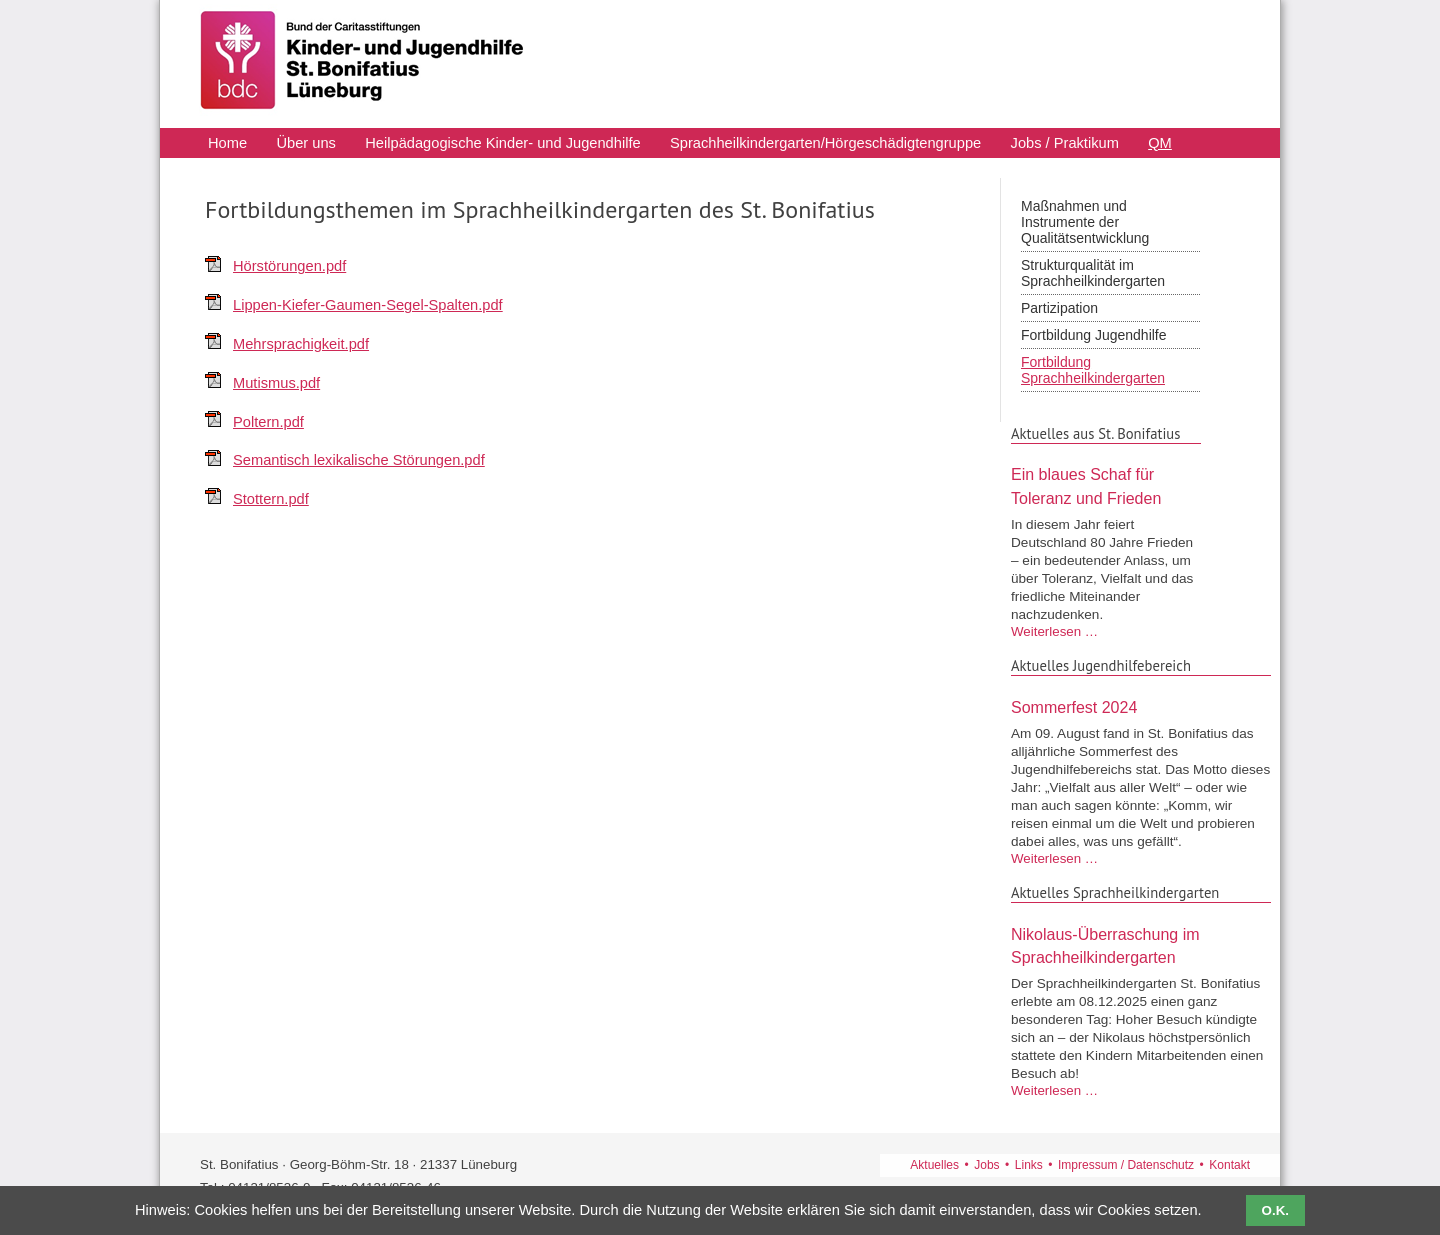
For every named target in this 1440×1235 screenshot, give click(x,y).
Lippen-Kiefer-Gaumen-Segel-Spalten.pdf (368, 305)
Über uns (305, 143)
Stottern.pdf (271, 499)
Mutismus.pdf (276, 383)
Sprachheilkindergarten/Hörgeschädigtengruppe (825, 143)
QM (1160, 143)
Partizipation (1059, 308)
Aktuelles (934, 1165)
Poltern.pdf (268, 422)
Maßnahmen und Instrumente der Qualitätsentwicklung (1085, 222)
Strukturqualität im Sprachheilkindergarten (1093, 273)
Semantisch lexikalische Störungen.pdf (359, 460)
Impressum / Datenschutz (1126, 1165)
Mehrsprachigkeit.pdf (301, 344)
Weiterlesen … (1054, 631)
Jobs (986, 1165)
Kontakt (1229, 1165)
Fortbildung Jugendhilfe (1094, 335)
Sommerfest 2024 (1074, 707)
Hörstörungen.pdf (289, 266)
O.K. (1275, 1210)
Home (227, 143)
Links (1029, 1165)
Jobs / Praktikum (1065, 143)
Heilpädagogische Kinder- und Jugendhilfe (502, 143)
